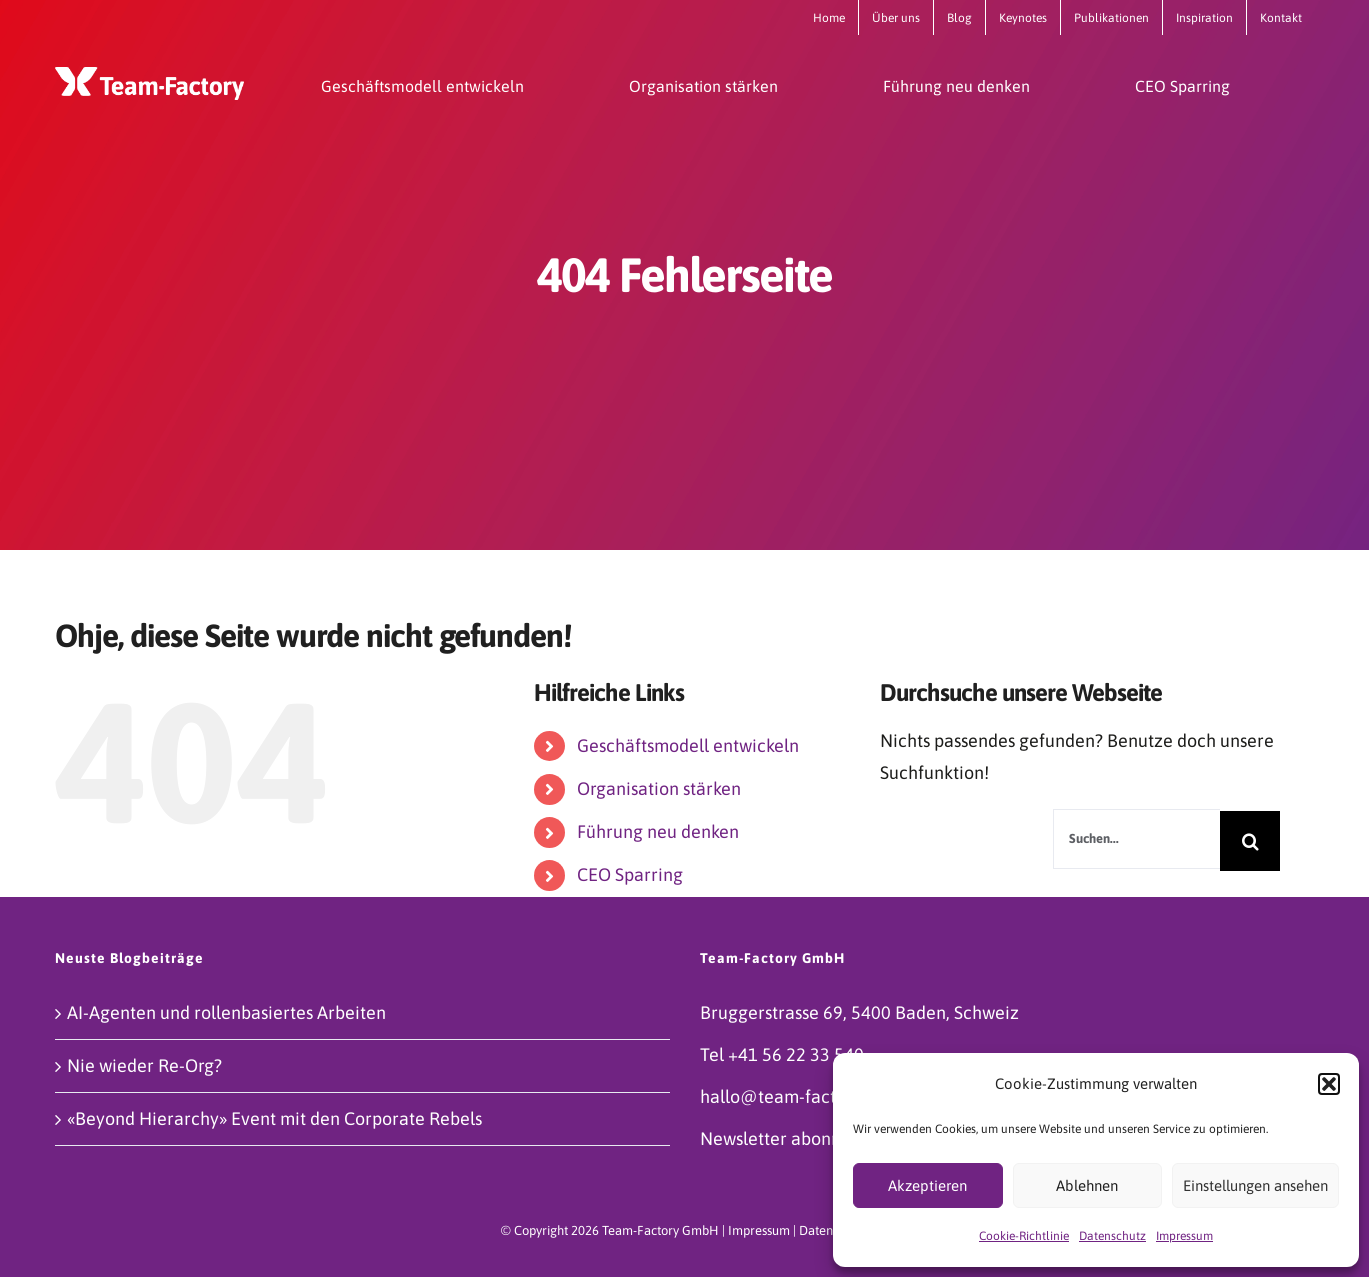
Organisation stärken (659, 788)
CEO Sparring (630, 874)
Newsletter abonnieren (791, 1138)
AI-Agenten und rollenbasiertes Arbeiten (226, 1012)
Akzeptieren (927, 1185)
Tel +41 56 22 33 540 (782, 1054)
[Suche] (1250, 841)
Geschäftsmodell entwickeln (688, 745)
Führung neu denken (658, 831)
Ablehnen (1087, 1185)
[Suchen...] (1136, 839)
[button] (1329, 1084)
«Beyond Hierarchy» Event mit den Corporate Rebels (274, 1118)
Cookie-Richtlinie (1024, 1236)
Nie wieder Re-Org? (144, 1065)
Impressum (1184, 1236)
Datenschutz (1112, 1236)
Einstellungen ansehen (1255, 1185)
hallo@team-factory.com (799, 1096)
